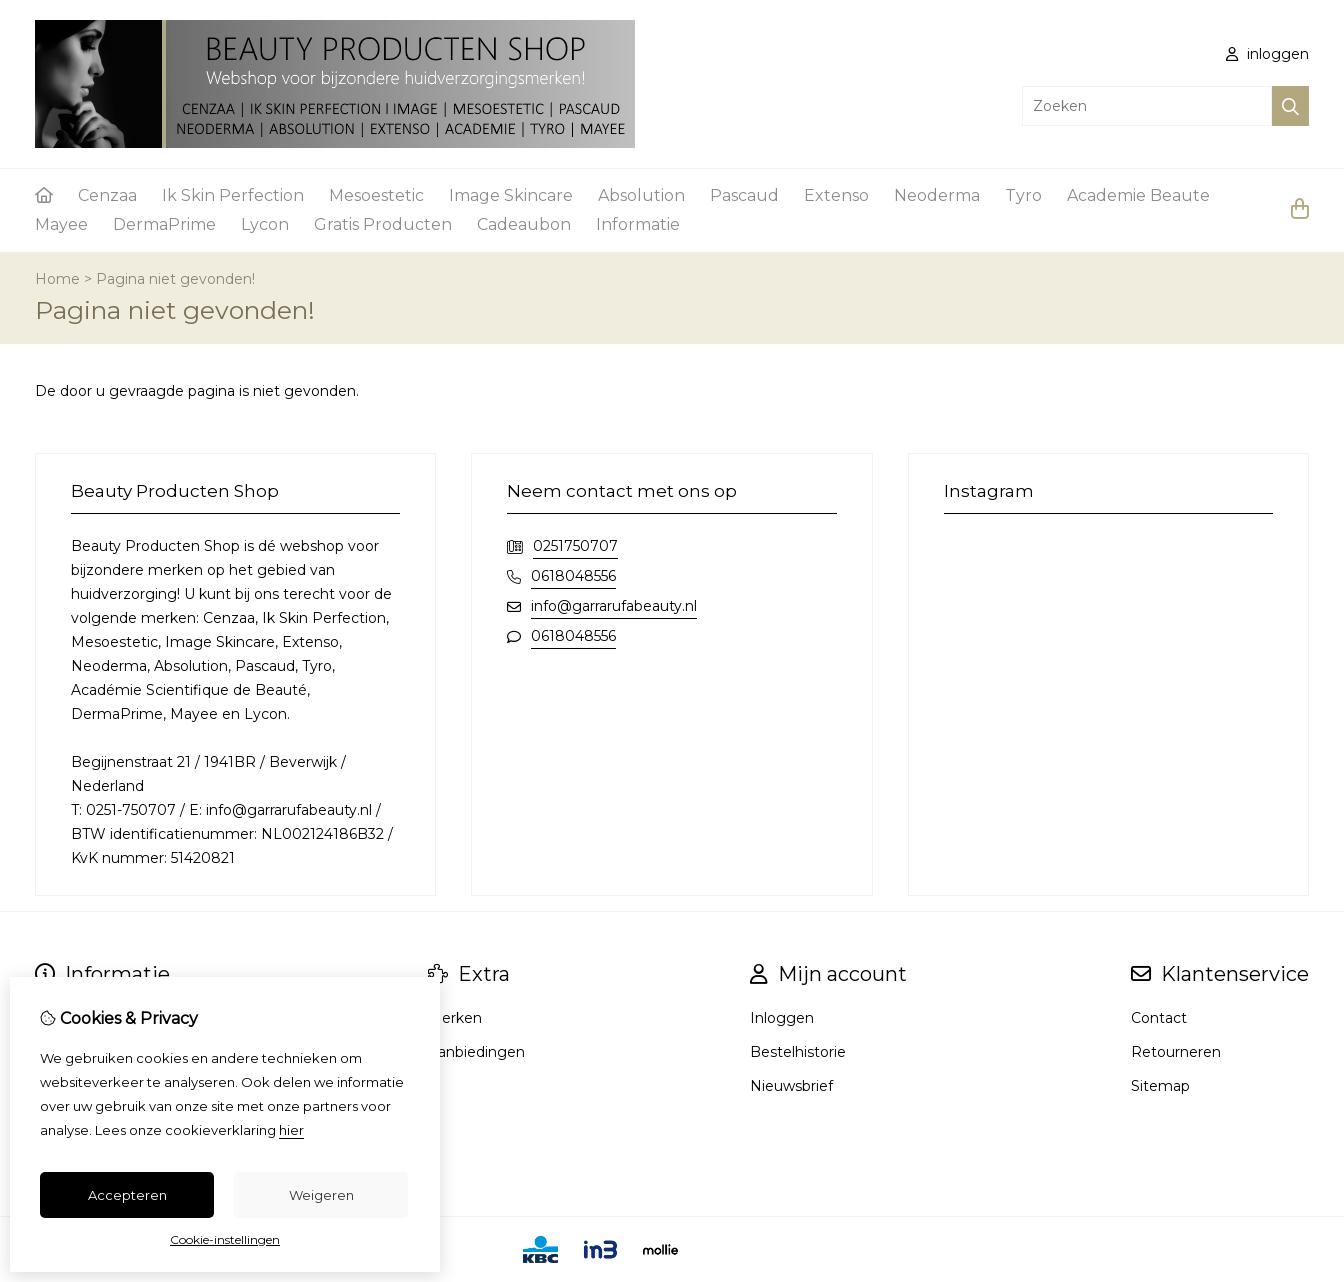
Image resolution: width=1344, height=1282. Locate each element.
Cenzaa (107, 195)
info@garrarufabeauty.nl (614, 606)
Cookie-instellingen (225, 1239)
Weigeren (321, 1195)
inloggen (1267, 54)
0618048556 (573, 576)
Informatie (638, 224)
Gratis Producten (383, 224)
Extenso (836, 195)
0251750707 (575, 546)
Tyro (1023, 195)
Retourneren (1176, 1052)
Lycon (265, 224)
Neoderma (937, 195)
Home (57, 279)
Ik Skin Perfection (233, 195)
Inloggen (782, 1018)
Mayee (61, 224)
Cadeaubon (524, 224)
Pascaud (744, 195)
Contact (1159, 1018)
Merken (455, 1018)
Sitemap (1160, 1086)
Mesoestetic (376, 195)
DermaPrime (164, 224)
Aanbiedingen (476, 1052)
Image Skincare (511, 195)
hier (291, 1130)
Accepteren (127, 1195)
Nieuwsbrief (791, 1086)
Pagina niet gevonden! (175, 279)
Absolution (641, 195)
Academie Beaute (1138, 195)
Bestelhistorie (798, 1052)
